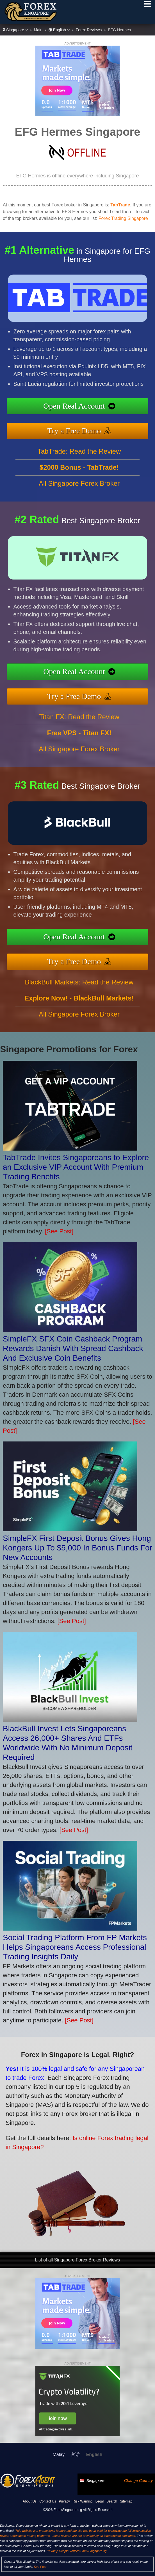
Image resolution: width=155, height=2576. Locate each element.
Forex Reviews (89, 30)
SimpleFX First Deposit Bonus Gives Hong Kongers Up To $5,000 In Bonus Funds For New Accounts (77, 1548)
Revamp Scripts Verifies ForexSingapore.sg (76, 2551)
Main (38, 30)
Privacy (64, 2501)
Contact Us (47, 2501)
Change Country (138, 2480)
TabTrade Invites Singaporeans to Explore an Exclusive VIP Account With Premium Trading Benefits (76, 1167)
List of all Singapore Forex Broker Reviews (77, 2260)
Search (111, 2501)
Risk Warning (83, 2501)
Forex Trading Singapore (123, 218)
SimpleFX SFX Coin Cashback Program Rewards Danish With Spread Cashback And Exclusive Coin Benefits (73, 1348)
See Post (40, 2566)
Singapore (15, 30)
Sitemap (126, 2501)
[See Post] (59, 1231)
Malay (59, 2454)
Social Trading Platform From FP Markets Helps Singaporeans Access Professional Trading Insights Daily (75, 1947)
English (59, 30)
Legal (99, 2501)
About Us (30, 2501)
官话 (75, 2454)
